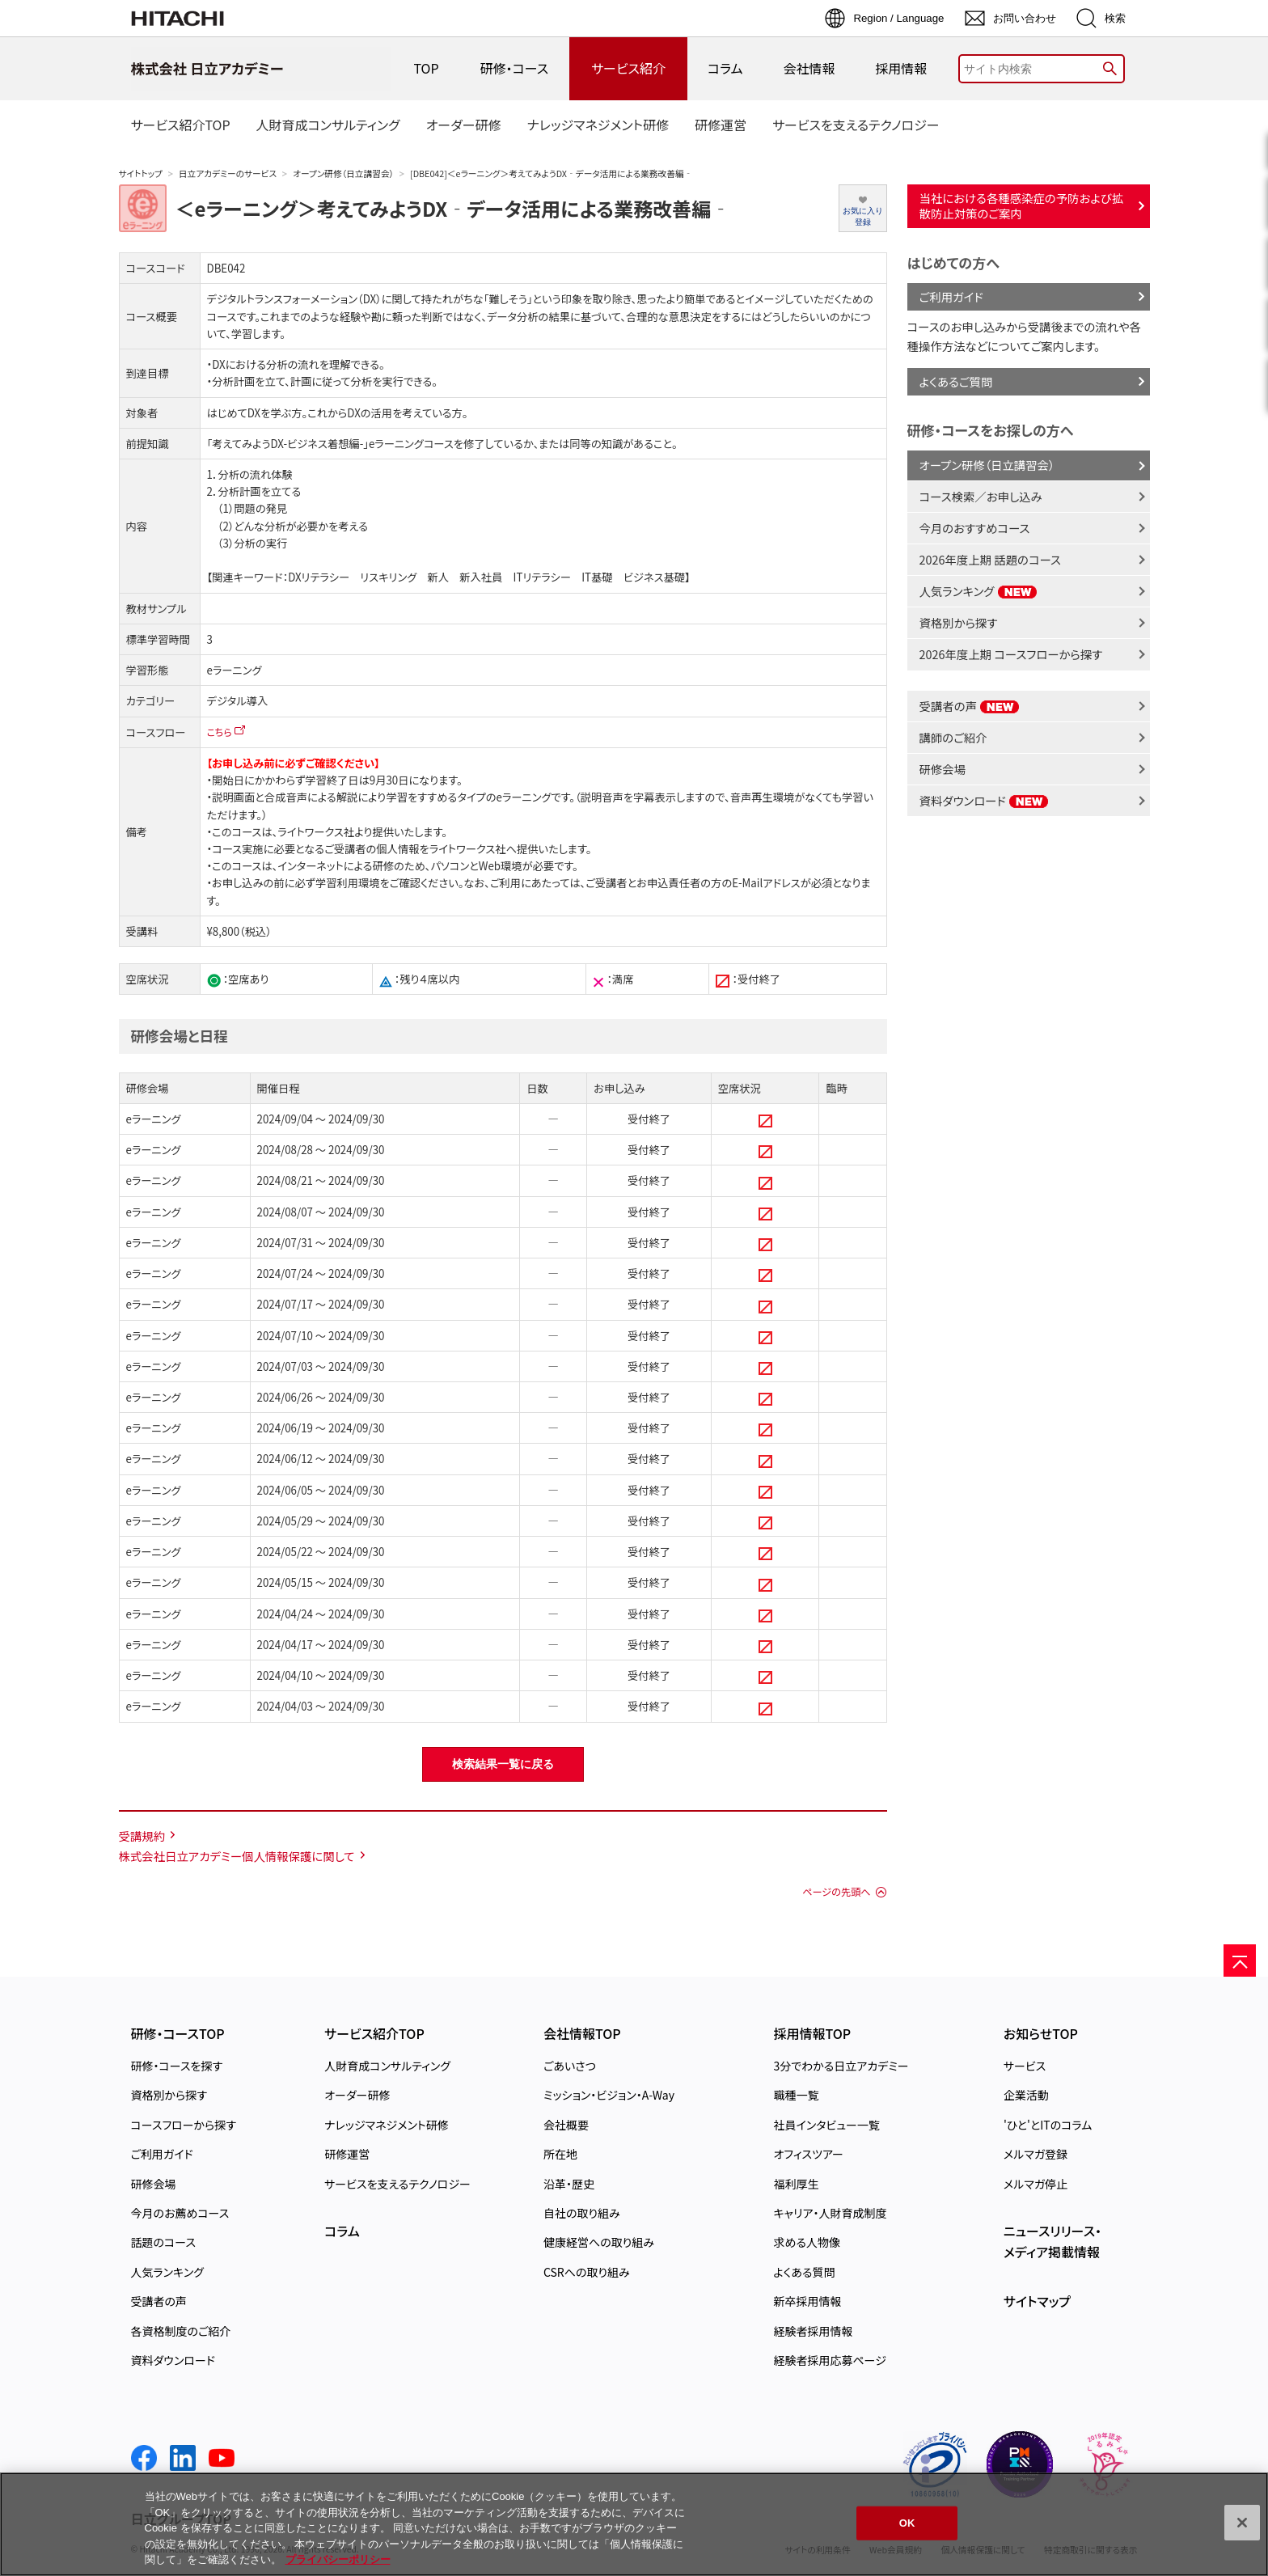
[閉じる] (1242, 2522)
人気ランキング (978, 590)
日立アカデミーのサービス (228, 173)
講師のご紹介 (953, 737)
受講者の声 (970, 705)
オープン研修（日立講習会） (343, 173)
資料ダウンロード (984, 800)
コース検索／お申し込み (980, 496)
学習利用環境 (347, 882)
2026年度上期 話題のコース (990, 559)
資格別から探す (958, 622)
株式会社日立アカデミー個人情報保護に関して (237, 1855)
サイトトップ (141, 173)
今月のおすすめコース (974, 527)
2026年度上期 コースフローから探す (1011, 653)
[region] (634, 2524)
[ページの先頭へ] (1240, 1960)
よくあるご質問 (956, 381)
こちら (219, 731)
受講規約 (142, 1835)
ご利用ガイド (951, 296)
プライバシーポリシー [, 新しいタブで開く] (338, 2559)
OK (907, 2523)
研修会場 (942, 768)
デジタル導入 (237, 701)
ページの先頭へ (836, 1891)
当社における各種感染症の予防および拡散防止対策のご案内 (1021, 205)
